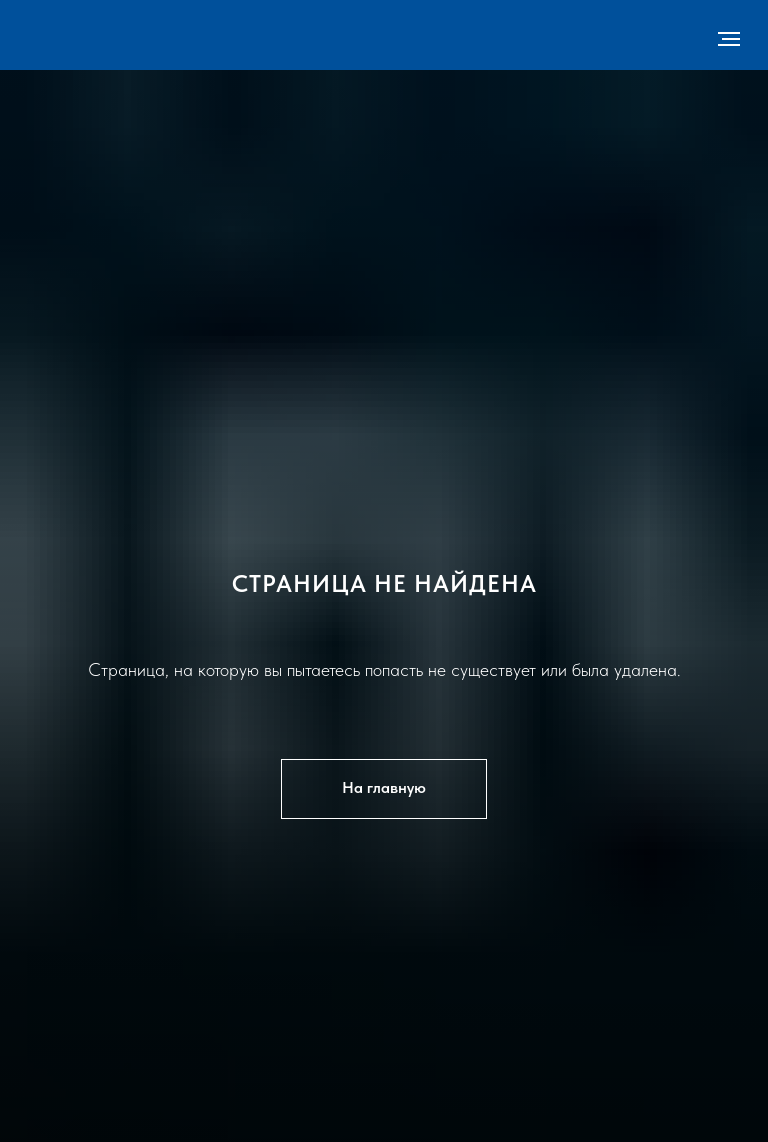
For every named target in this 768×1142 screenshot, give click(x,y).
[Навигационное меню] (729, 39)
